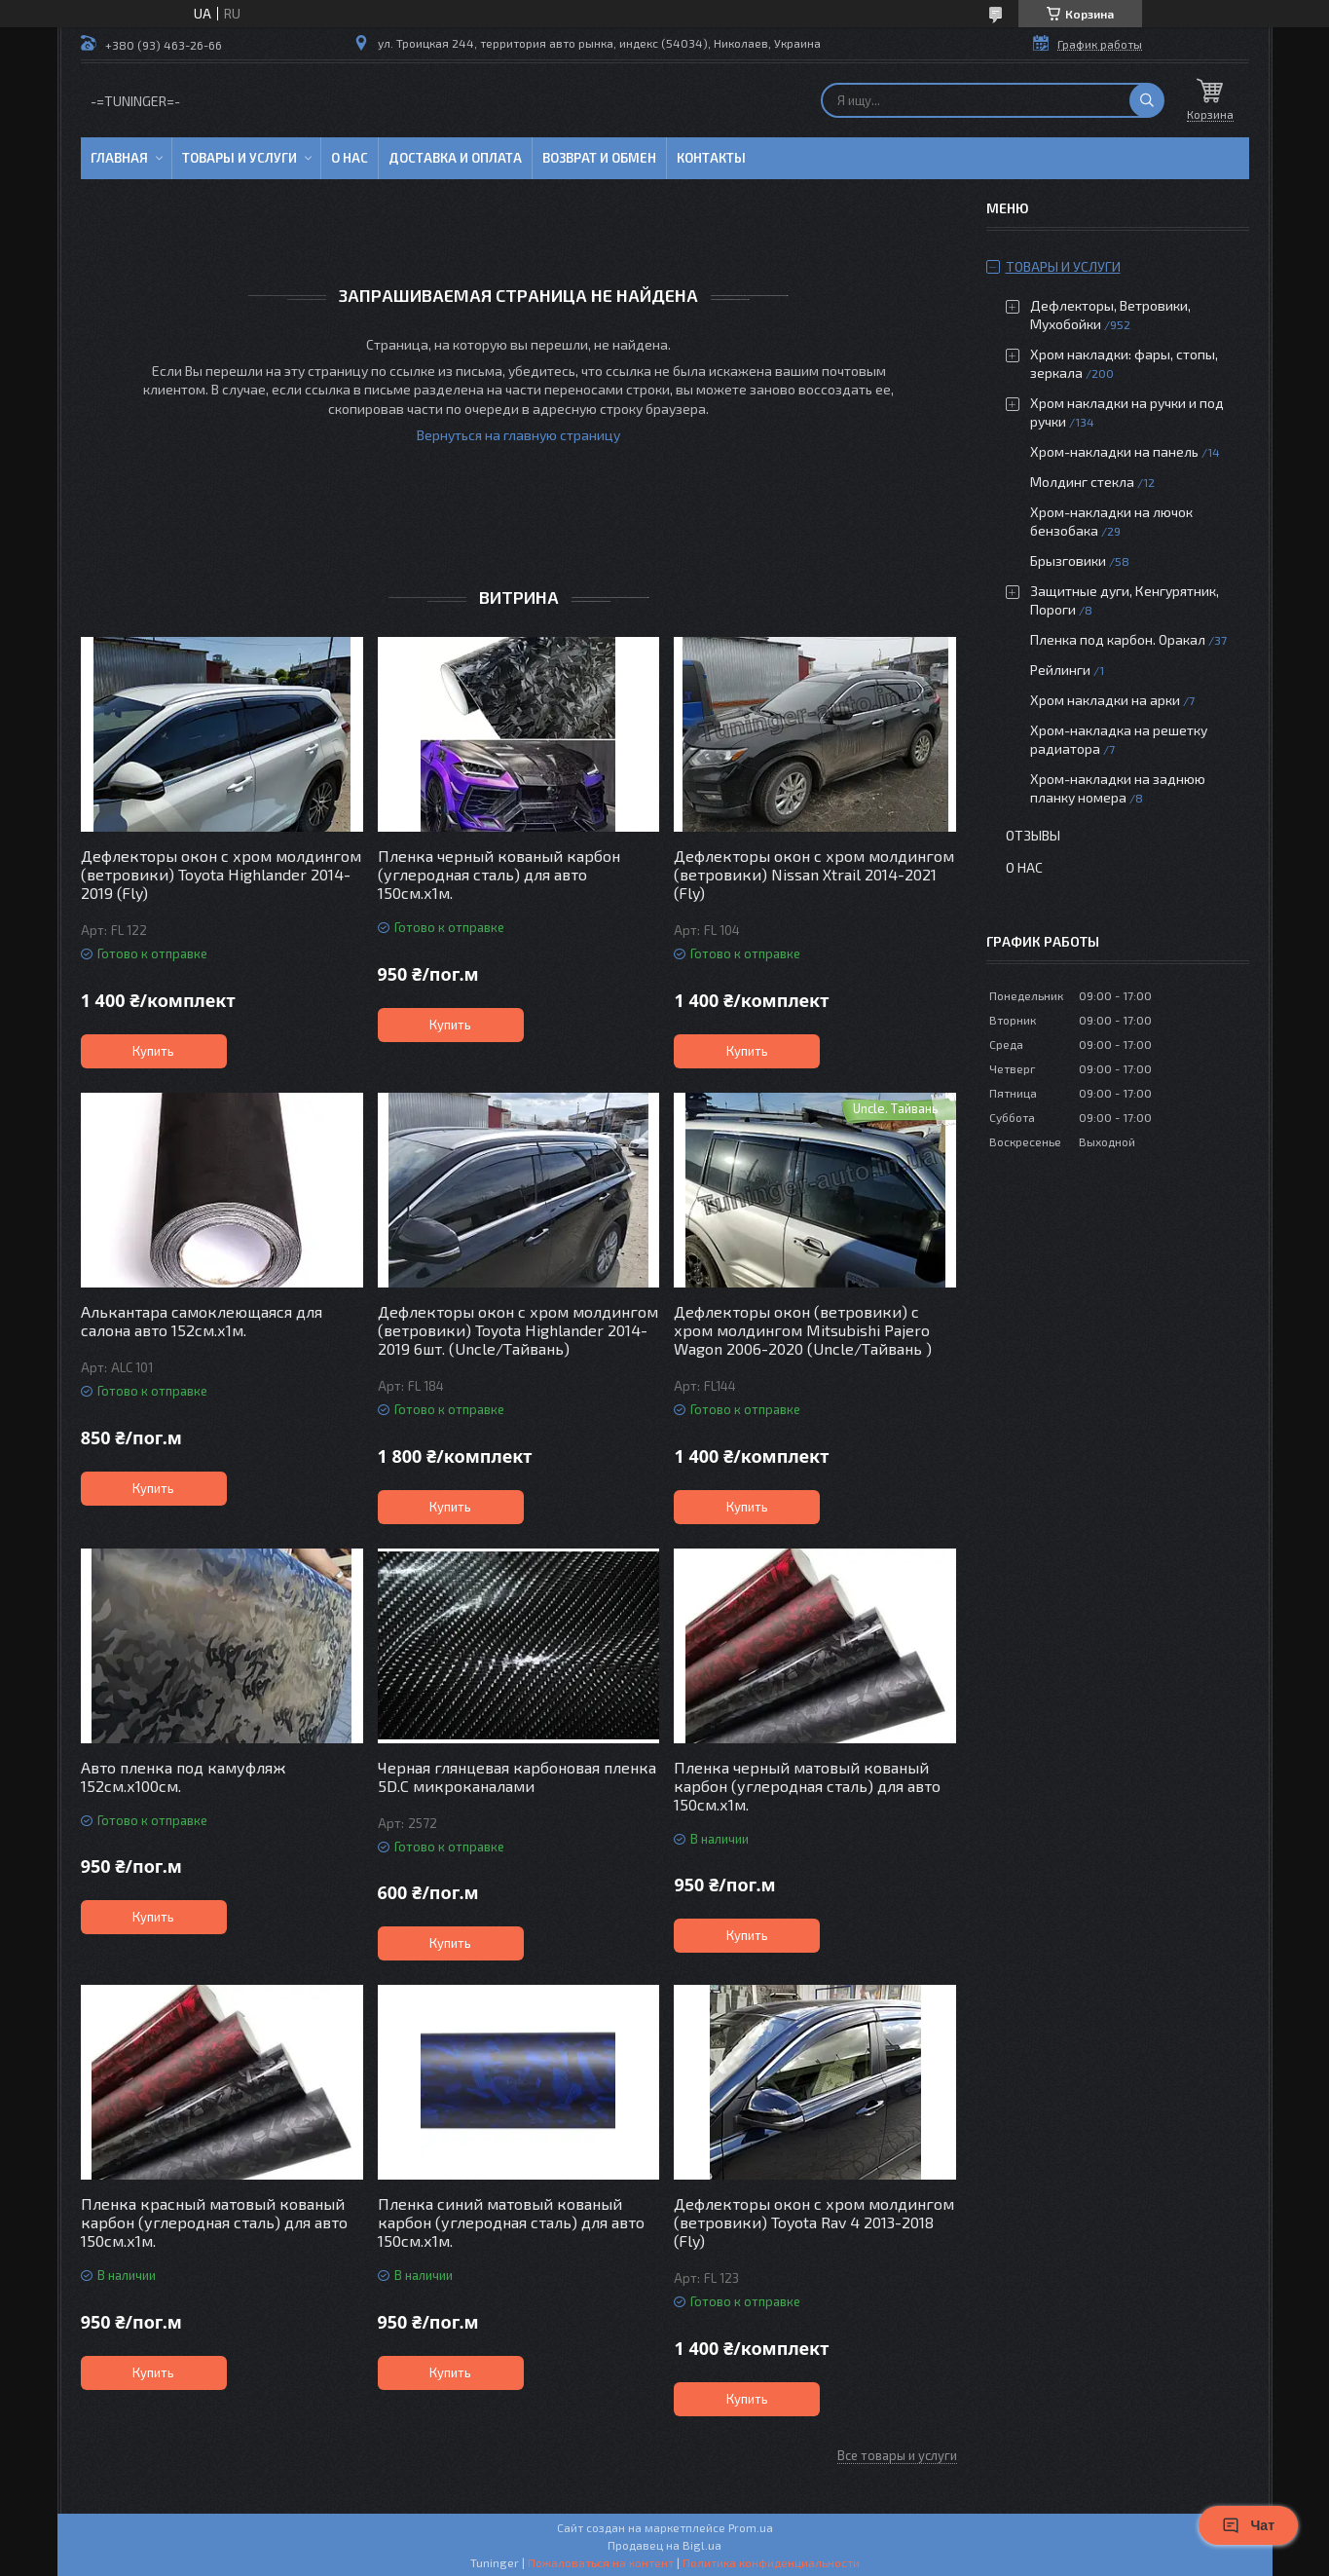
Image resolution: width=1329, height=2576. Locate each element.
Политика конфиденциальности (771, 2562)
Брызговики (1068, 560)
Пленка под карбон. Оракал (1117, 639)
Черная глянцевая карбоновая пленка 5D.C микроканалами (517, 1776)
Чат (1248, 2525)
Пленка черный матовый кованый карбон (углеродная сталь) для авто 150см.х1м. (807, 1785)
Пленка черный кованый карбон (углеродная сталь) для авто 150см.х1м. (499, 874)
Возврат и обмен (599, 158)
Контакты (711, 158)
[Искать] (1146, 100)
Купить (153, 1051)
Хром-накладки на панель (1114, 451)
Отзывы (1033, 835)
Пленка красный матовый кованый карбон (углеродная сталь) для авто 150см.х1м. (214, 2222)
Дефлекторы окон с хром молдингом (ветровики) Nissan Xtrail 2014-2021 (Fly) (814, 874)
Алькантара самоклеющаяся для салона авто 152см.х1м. (201, 1320)
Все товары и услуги (897, 2455)
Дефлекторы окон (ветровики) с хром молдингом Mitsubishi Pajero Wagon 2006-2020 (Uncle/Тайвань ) (803, 1330)
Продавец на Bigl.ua (664, 2545)
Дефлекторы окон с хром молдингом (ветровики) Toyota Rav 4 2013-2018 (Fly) (814, 2222)
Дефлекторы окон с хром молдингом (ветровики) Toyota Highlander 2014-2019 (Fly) (221, 874)
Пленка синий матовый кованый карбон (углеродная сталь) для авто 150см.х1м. (511, 2222)
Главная (119, 158)
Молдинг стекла (1082, 481)
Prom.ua (750, 2527)
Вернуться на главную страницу (518, 435)
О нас (349, 158)
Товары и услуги (239, 158)
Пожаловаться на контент (601, 2562)
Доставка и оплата (455, 158)
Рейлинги (1060, 669)
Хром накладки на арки (1105, 699)
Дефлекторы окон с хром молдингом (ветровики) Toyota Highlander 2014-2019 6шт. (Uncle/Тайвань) (518, 1330)
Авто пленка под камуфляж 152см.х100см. (183, 1776)
